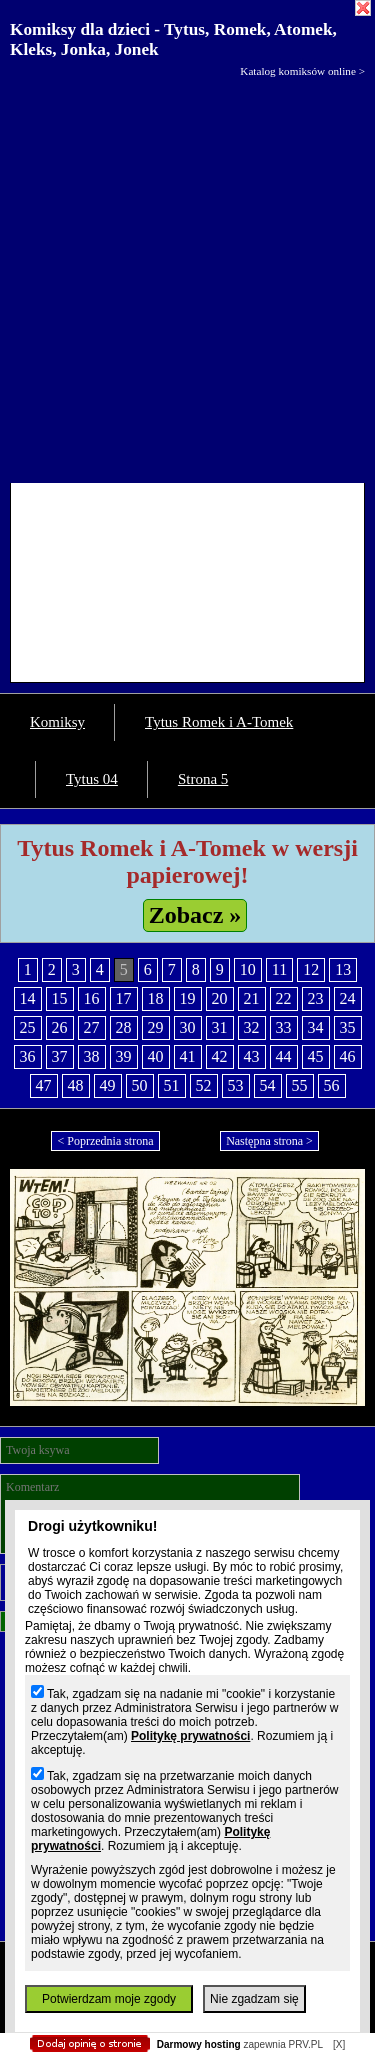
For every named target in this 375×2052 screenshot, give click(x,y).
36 (28, 1056)
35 (348, 1027)
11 (279, 969)
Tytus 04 (92, 779)
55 (300, 1085)
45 (316, 1056)
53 (236, 1085)
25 (28, 1027)
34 (316, 1027)
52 (204, 1085)
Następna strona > (269, 1141)
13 (343, 969)
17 (124, 998)
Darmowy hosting (199, 2044)
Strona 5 (203, 779)
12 (311, 969)
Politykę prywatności (190, 1736)
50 (140, 1085)
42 (220, 1056)
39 (124, 1056)
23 (316, 998)
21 (252, 998)
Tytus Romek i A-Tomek (219, 722)
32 (252, 1027)
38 (92, 1056)
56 (332, 1085)
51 (172, 1085)
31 (220, 1027)
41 (188, 1056)
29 (156, 1027)
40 (156, 1056)
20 (220, 998)
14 (28, 998)
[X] (339, 2044)
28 (124, 1027)
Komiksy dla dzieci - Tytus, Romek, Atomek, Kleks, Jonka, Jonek (173, 39)
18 (156, 998)
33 (284, 1027)
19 (188, 998)
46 (348, 1056)
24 (348, 998)
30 (188, 1027)
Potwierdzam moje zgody (109, 1999)
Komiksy (57, 722)
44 (284, 1056)
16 (92, 998)
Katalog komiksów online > (302, 71)
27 (92, 1027)
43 (252, 1056)
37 (60, 1056)
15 (60, 998)
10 (248, 969)
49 (108, 1085)
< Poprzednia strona (105, 1141)
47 (44, 1085)
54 (268, 1085)
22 (284, 998)
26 (60, 1027)
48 (76, 1085)
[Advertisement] (187, 275)
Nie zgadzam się (254, 1999)
